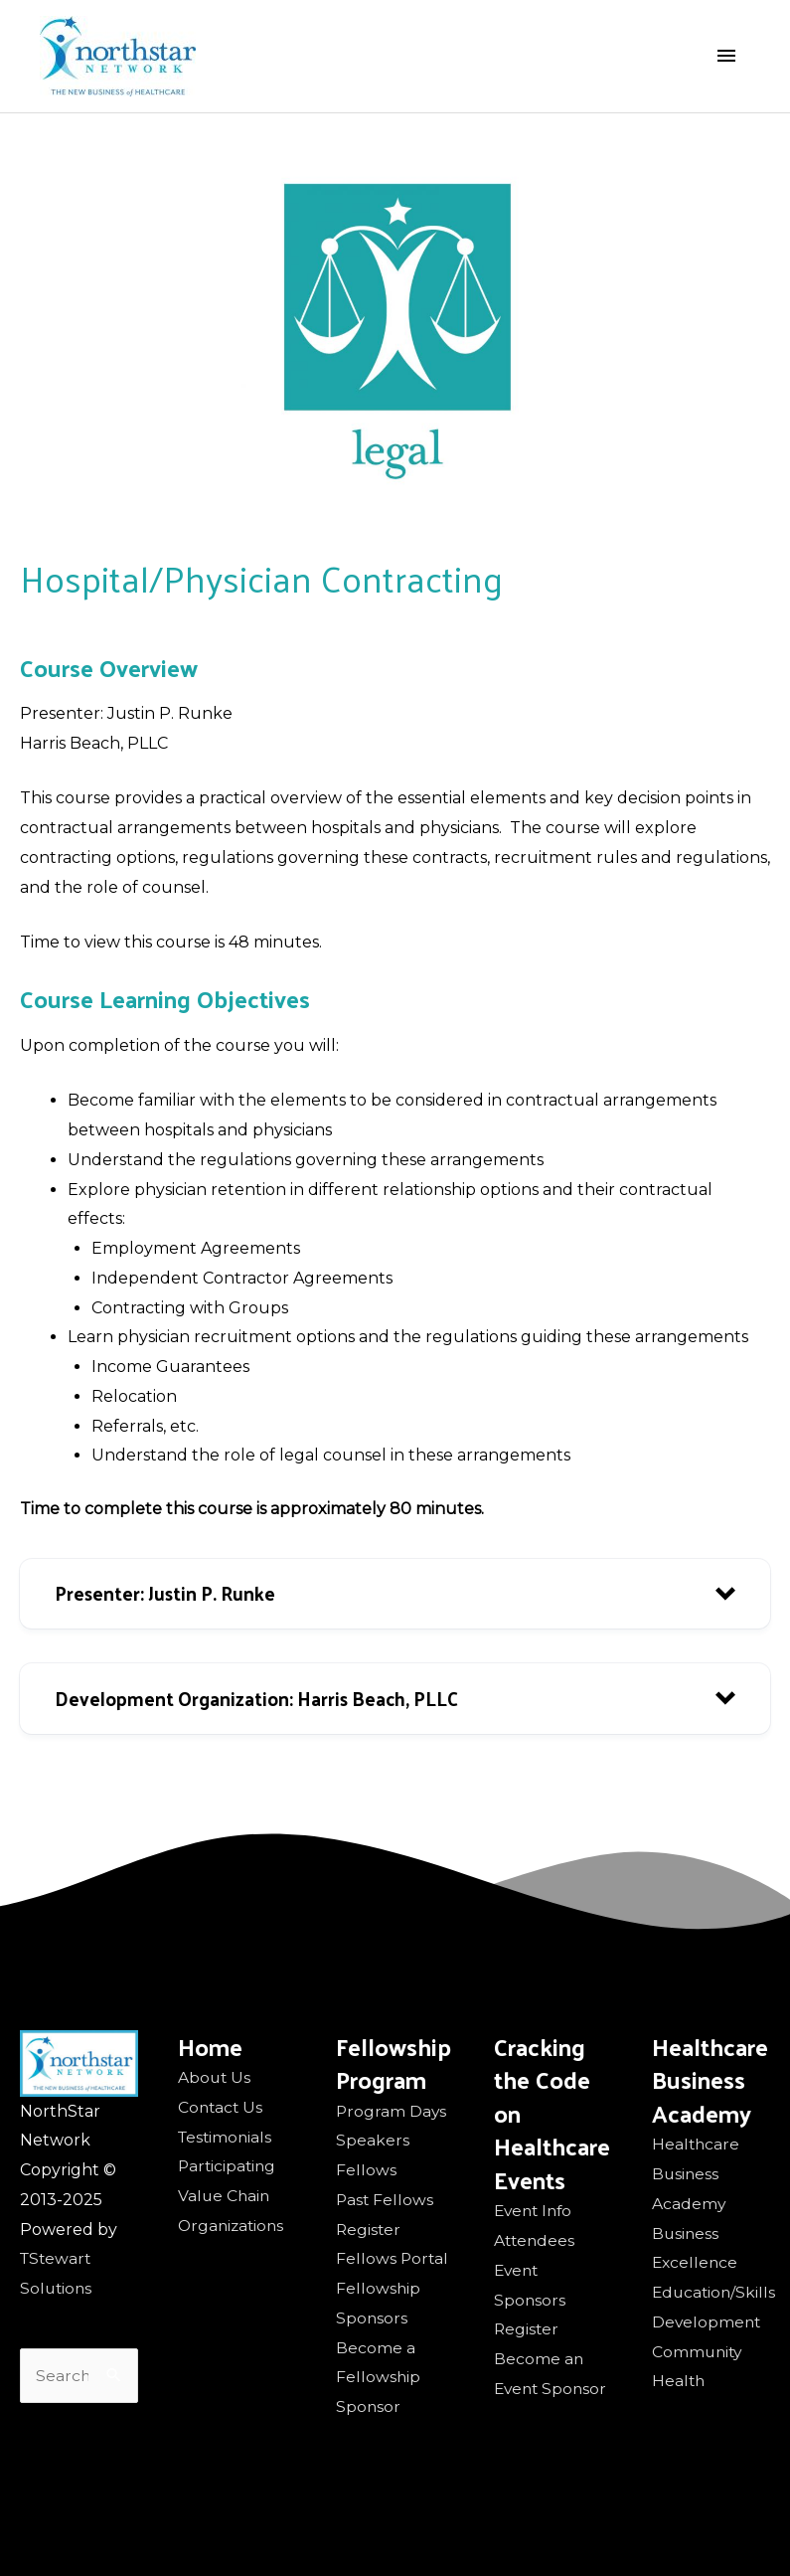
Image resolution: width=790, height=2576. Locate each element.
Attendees (535, 2240)
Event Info (535, 2210)
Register (369, 2229)
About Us (215, 2077)
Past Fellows (385, 2199)
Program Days (392, 2111)
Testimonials (226, 2137)
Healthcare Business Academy (696, 2174)
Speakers (372, 2140)
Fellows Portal (393, 2258)
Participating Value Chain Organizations (233, 2195)
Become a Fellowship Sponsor (378, 2377)
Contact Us (221, 2107)
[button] (395, 1594)
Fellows (366, 2169)
